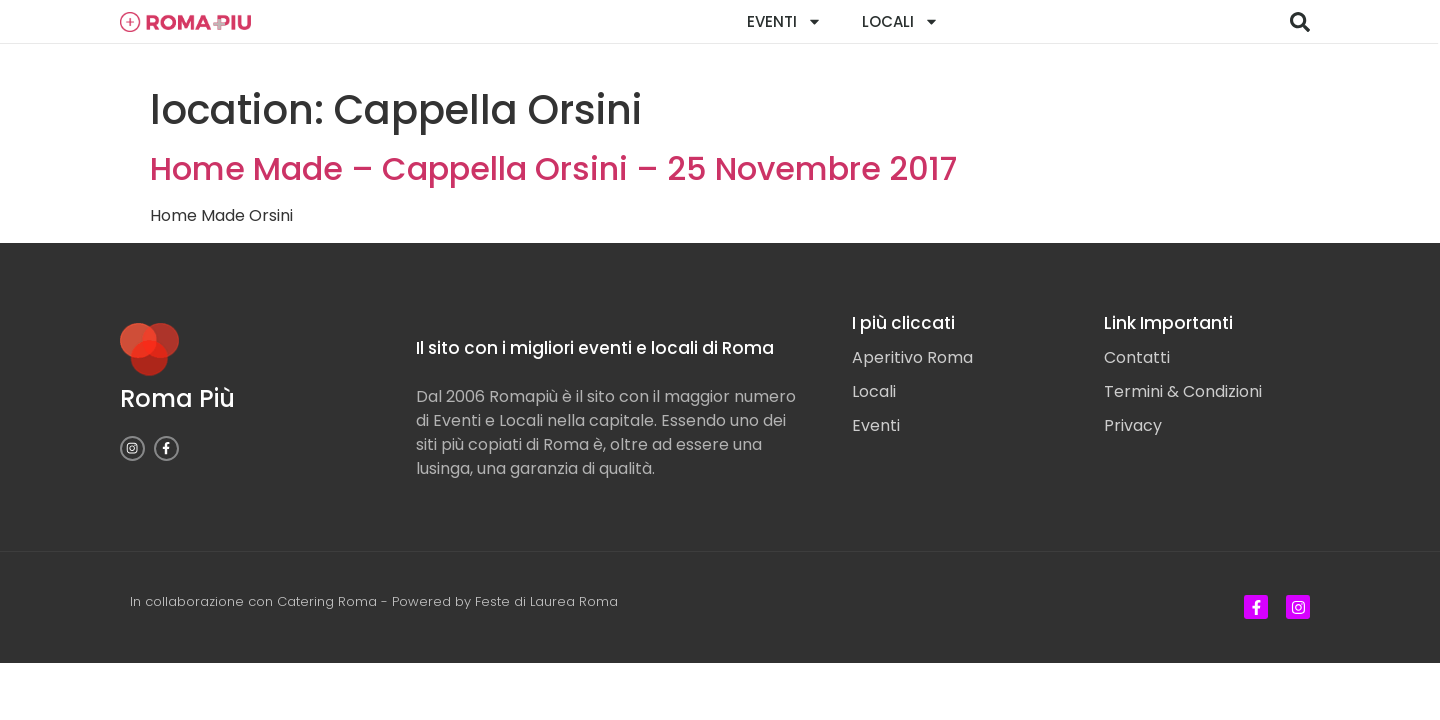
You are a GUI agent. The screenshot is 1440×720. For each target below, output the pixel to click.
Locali (900, 21)
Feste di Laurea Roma (546, 601)
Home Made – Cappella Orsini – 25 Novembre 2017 (553, 168)
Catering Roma (327, 601)
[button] (1300, 22)
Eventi (784, 21)
